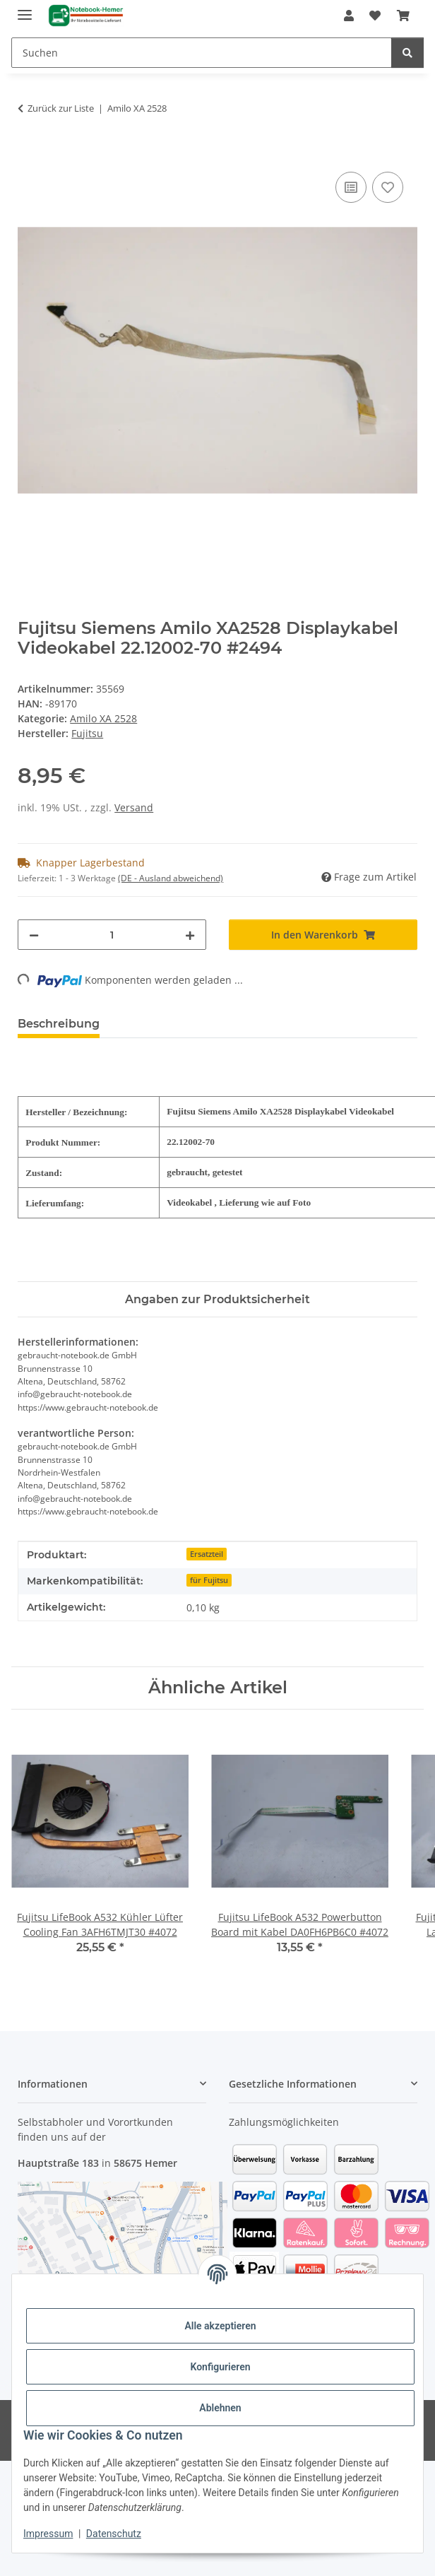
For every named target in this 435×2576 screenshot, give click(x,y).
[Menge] (112, 934)
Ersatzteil (206, 1554)
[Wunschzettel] (375, 15)
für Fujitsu (209, 1580)
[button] (349, 15)
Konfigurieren (220, 2366)
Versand (133, 807)
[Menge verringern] (33, 934)
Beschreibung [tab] (59, 1023)
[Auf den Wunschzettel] (387, 187)
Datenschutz (113, 2533)
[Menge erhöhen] (189, 934)
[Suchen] (201, 52)
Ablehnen (220, 2407)
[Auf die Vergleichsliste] (351, 187)
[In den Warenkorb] (29, 152)
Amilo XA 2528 (103, 718)
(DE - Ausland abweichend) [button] (170, 878)
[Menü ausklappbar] (25, 9)
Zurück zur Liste (61, 108)
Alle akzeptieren (220, 2325)
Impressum (48, 2533)
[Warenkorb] (402, 15)
